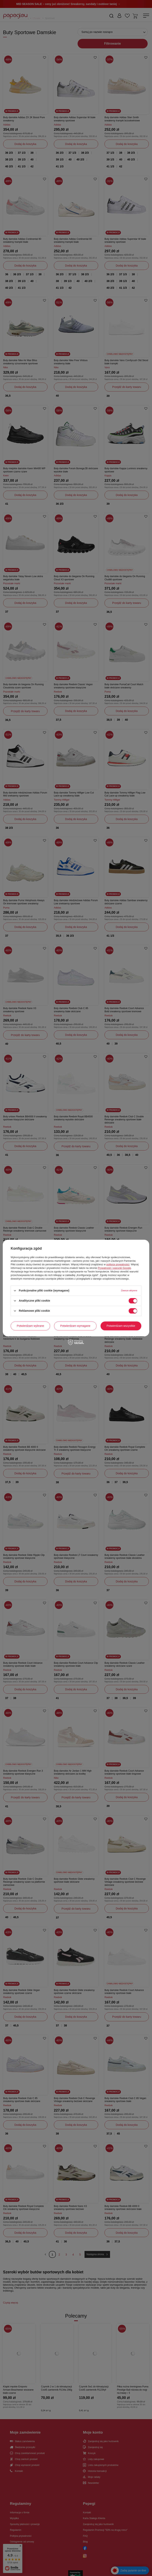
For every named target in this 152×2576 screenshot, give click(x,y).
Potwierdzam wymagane (75, 1325)
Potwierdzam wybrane (30, 1325)
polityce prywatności (117, 1264)
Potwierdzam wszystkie (120, 1325)
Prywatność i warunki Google (114, 1267)
